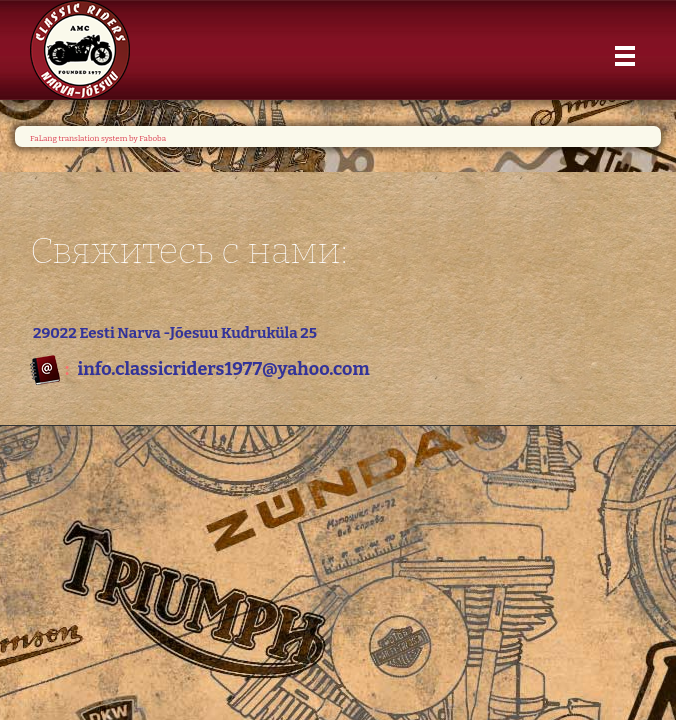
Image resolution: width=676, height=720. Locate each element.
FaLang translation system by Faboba (98, 138)
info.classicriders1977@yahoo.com (223, 369)
